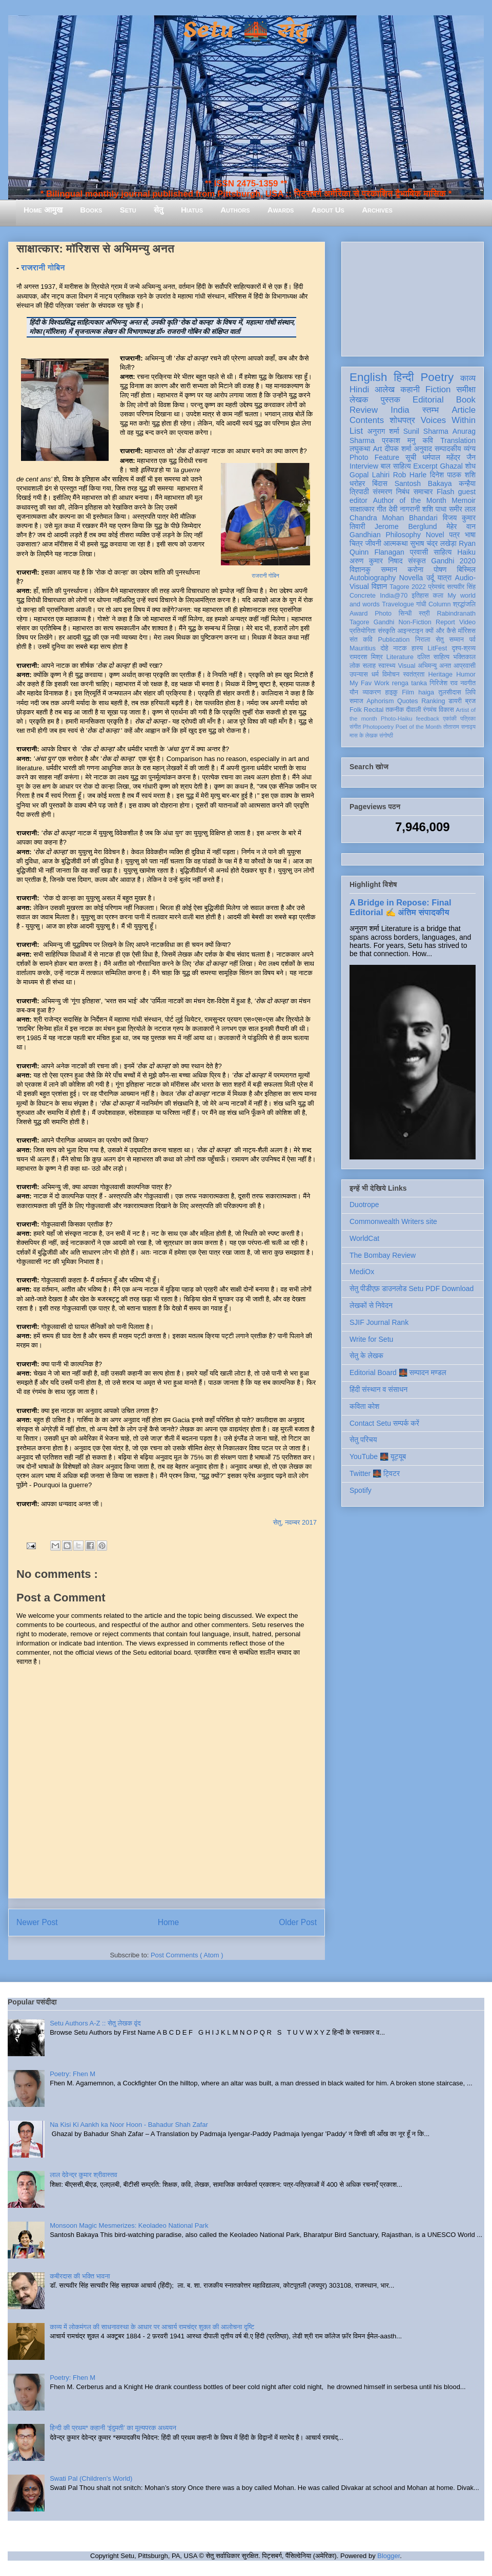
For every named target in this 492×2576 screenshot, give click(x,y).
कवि (427, 440)
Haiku (466, 552)
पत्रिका (468, 718)
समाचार (423, 492)
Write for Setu (371, 1339)
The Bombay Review (383, 1255)
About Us (328, 209)
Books (91, 209)
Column (439, 604)
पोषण (440, 569)
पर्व (472, 639)
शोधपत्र (402, 420)
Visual (406, 665)
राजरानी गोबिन (43, 267)
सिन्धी (405, 613)
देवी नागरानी (404, 509)
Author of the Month (409, 500)
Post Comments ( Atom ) (187, 1955)
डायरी (455, 701)
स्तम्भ (430, 410)
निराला (422, 639)
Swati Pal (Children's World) (91, 2478)
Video (467, 622)
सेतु (158, 209)
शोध (470, 466)
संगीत (355, 727)
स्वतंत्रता (413, 674)
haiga (426, 692)
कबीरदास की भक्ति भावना (80, 2276)
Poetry (437, 377)
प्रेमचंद (436, 586)
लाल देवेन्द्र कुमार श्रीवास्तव (83, 2175)
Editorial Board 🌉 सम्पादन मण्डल (398, 1372)
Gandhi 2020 (453, 561)
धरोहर (357, 483)
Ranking (433, 701)
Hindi (359, 389)
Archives (377, 209)
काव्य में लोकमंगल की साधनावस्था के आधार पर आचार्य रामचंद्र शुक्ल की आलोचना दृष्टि (152, 2327)
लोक (355, 665)
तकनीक (394, 709)
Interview (364, 466)
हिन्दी (404, 377)
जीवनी (373, 543)
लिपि (470, 692)
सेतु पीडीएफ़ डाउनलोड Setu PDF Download (412, 1288)
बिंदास (379, 483)
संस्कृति (386, 631)
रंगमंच (430, 709)
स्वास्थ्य (387, 665)
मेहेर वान (461, 526)
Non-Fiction (414, 622)
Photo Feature (374, 457)
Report (445, 622)
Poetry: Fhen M (72, 2074)
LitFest (437, 648)
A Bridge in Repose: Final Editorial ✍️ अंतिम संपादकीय (400, 907)
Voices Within (448, 420)
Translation (458, 440)
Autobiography (373, 578)
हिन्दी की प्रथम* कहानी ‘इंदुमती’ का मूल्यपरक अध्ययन (113, 2428)
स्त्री (424, 613)
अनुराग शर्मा (383, 431)
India (400, 410)
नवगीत (468, 683)
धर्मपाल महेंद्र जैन (449, 457)
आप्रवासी (465, 665)
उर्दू (430, 578)
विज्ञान (379, 586)
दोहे (384, 648)
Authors (235, 209)
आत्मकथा (395, 543)
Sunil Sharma (425, 431)
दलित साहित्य (433, 657)
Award (358, 613)
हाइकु (391, 692)
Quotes (407, 701)
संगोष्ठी (386, 735)
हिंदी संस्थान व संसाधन (378, 1389)
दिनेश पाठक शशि (453, 475)
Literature (400, 657)
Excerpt (425, 466)
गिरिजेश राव (443, 683)
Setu (128, 209)
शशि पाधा (434, 509)
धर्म (375, 674)
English (368, 377)
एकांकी (450, 718)
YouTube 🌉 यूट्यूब (378, 1456)
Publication (394, 639)
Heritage (440, 674)
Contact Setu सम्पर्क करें (384, 1423)
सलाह (369, 665)
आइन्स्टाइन (410, 631)
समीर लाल (462, 509)
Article (464, 410)
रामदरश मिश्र (366, 657)
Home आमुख (43, 209)
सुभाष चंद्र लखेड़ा (433, 543)
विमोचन (390, 674)
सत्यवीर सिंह (461, 586)
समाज (356, 701)
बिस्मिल (466, 569)
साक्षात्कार (362, 509)
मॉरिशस (467, 631)
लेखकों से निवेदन (371, 1305)
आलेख (385, 389)
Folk (356, 709)
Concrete (363, 595)
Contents (367, 420)
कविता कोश (364, 1406)
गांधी (421, 604)
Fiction (437, 389)
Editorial (428, 400)
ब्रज (470, 701)
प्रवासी (419, 552)
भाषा (470, 535)
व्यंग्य (470, 449)
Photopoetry (378, 727)
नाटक (400, 648)
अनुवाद (423, 449)
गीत (381, 509)
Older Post (298, 1922)
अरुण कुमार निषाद (376, 561)
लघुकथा (360, 449)
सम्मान (389, 569)
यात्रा (444, 578)
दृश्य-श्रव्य (464, 648)
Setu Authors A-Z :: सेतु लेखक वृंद (95, 2023)
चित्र (356, 543)
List (356, 431)
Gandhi (384, 622)
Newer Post (37, 1922)
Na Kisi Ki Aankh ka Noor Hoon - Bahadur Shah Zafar (129, 2124)
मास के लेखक (364, 735)
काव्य (468, 378)
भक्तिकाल (464, 657)
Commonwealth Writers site (393, 1221)
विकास (446, 709)
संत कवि (361, 639)
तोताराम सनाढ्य (459, 727)
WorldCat (364, 1238)
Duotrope (364, 1204)
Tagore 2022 (407, 586)
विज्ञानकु (360, 569)
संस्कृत (417, 561)
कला (438, 595)
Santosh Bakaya (423, 483)
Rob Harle (410, 475)
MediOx (362, 1272)
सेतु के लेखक (366, 1356)
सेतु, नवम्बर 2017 (295, 1522)
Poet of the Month (419, 727)
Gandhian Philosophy (385, 535)
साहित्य (443, 552)
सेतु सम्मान (450, 639)
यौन (354, 692)
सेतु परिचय (363, 1439)
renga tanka (409, 683)
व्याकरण (371, 692)
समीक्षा (466, 389)
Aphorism (380, 701)
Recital (374, 709)
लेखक (359, 400)
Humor (466, 674)
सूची (410, 457)
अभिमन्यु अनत (434, 665)
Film (408, 692)
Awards (281, 209)
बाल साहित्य (396, 466)
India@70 (393, 595)
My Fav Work (369, 683)
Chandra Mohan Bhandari (394, 518)
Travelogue (398, 604)
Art (377, 449)
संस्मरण (382, 492)
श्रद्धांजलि (464, 604)
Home (168, 1922)
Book (466, 400)
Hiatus (192, 209)
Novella (411, 578)
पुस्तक (390, 400)
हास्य (417, 648)
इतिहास (420, 595)
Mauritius (363, 648)
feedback (427, 718)
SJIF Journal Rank (379, 1322)
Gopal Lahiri (369, 475)
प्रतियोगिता (363, 631)
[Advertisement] (413, 297)
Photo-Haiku (397, 718)
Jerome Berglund (406, 526)
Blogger (388, 2556)
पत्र (454, 535)
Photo (383, 613)
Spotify (361, 1490)
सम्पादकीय (448, 449)
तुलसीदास (450, 692)
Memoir (464, 500)
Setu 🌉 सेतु (246, 30)
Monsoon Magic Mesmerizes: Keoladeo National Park (129, 2225)
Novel (435, 535)
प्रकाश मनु (398, 440)
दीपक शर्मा (398, 449)
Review (364, 410)
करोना (415, 569)
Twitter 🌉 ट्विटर (375, 1473)
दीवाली (413, 709)
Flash (445, 492)
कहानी (410, 389)
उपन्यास (359, 674)
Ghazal (451, 466)
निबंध (402, 492)
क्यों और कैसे (440, 631)
